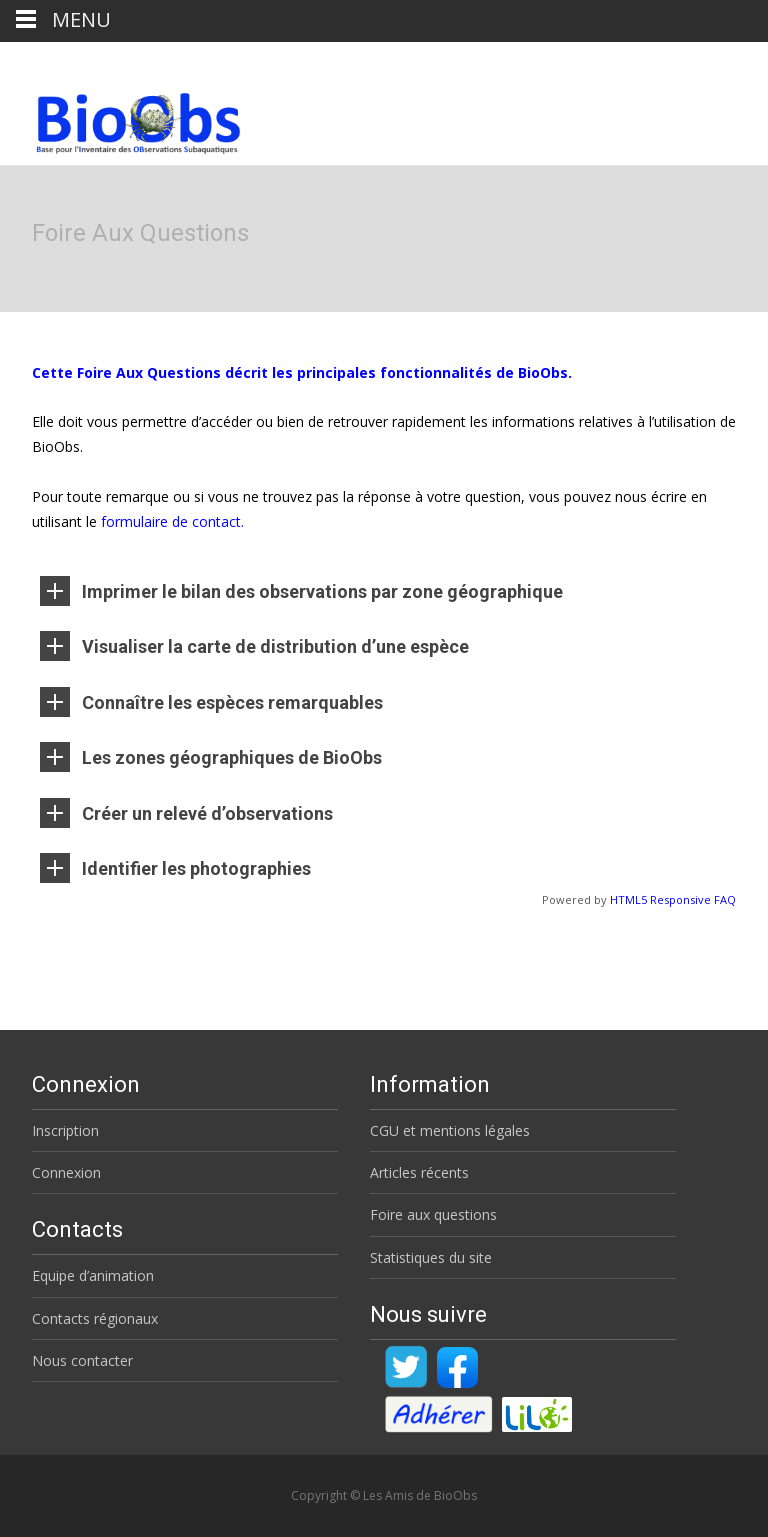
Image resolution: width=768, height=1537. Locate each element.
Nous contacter (82, 1360)
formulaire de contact (171, 521)
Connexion (66, 1172)
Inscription (65, 1130)
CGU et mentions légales (450, 1130)
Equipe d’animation (93, 1275)
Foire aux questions (433, 1214)
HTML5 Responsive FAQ (673, 899)
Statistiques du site (431, 1257)
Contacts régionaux (95, 1318)
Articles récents (419, 1172)
